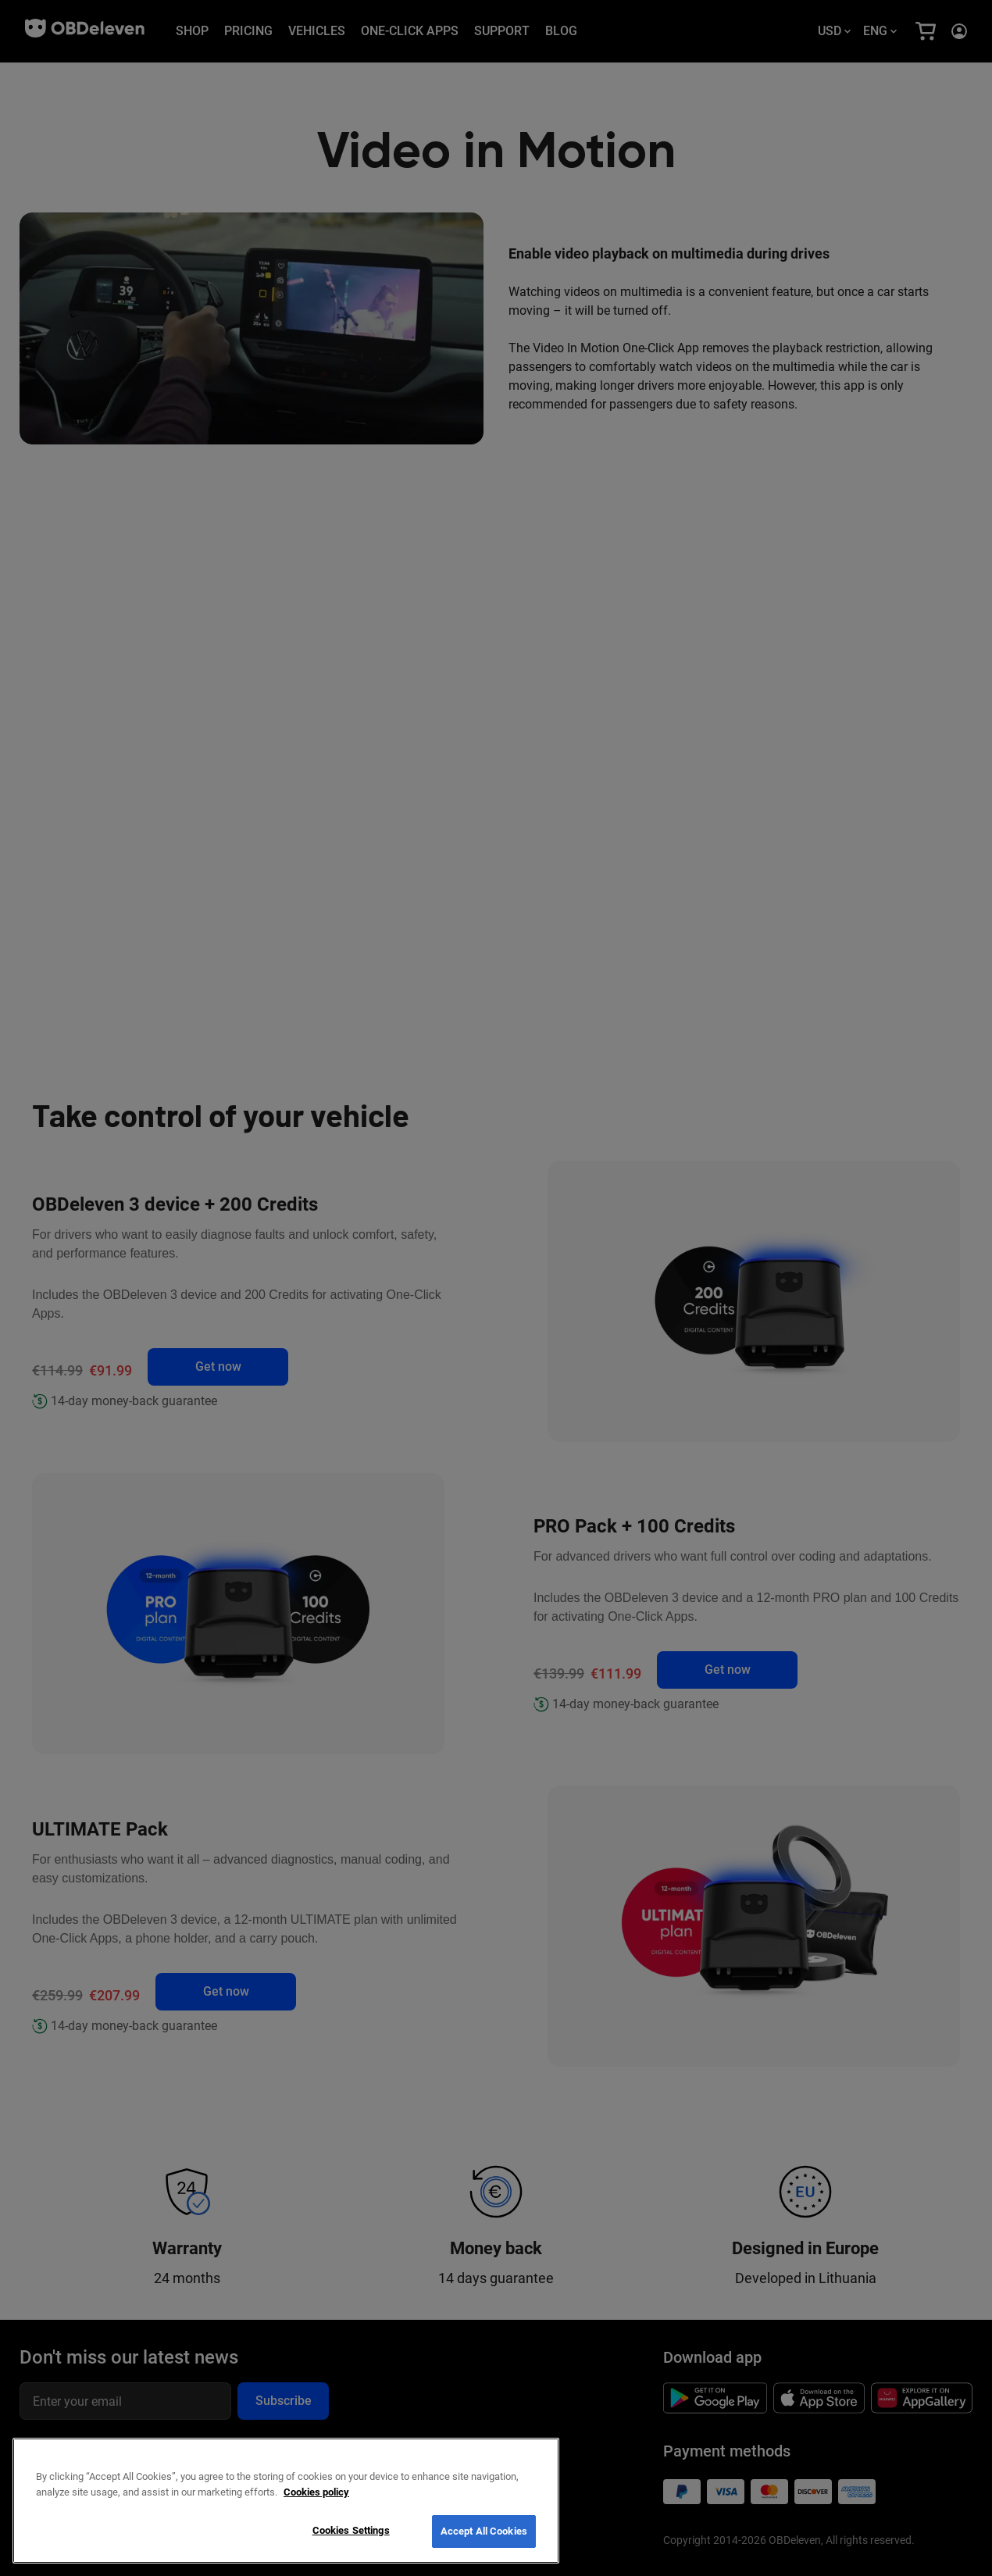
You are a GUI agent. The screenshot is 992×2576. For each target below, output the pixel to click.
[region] (285, 2501)
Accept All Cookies (484, 2531)
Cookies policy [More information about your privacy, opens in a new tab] (316, 2492)
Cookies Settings (351, 2530)
